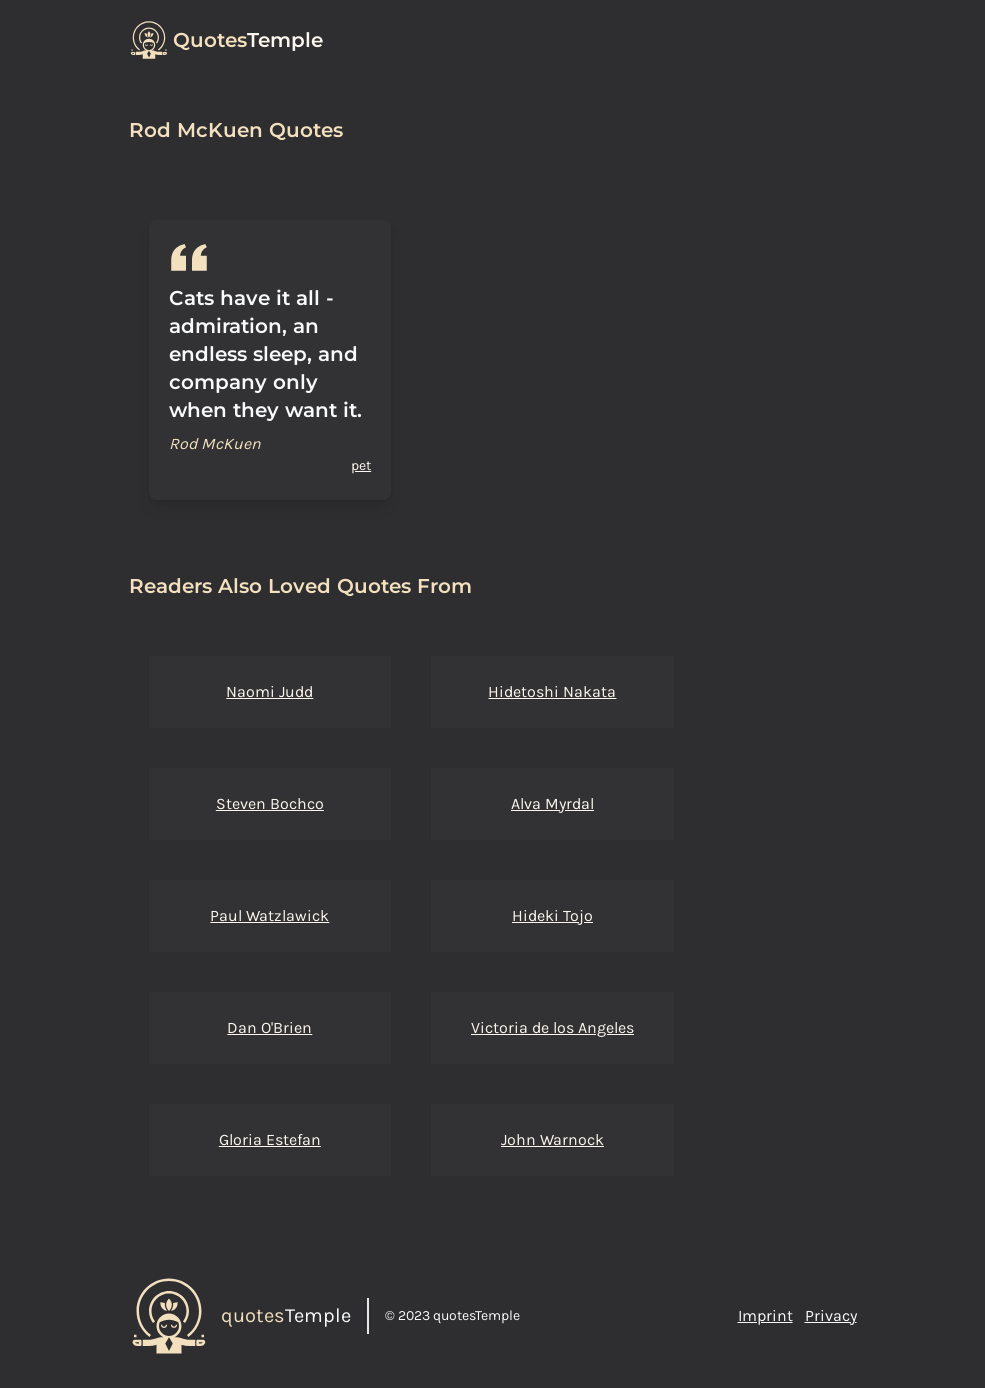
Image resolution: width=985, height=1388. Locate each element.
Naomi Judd (269, 691)
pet (361, 465)
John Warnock (552, 1139)
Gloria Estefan (270, 1139)
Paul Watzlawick (269, 915)
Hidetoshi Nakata (552, 691)
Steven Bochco (270, 803)
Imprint (765, 1315)
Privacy (831, 1315)
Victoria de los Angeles (552, 1027)
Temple (248, 40)
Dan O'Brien (269, 1027)
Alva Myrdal (552, 803)
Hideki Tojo (552, 915)
